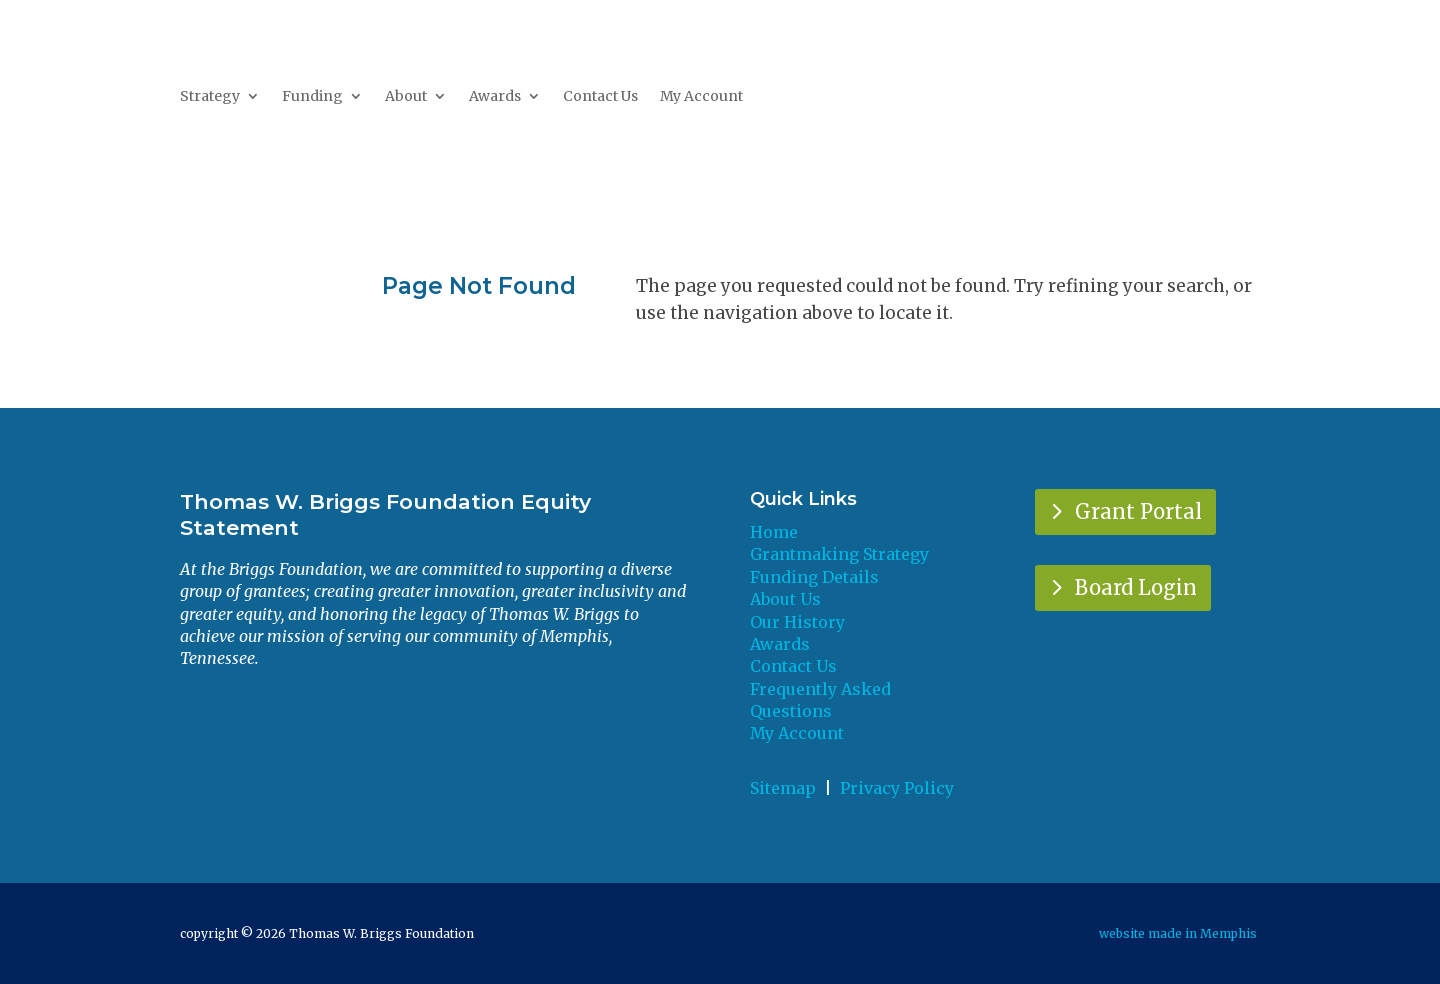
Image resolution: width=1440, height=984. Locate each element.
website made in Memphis (1179, 933)
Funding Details (814, 577)
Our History (797, 622)
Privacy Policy (897, 788)
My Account (701, 97)
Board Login (1136, 587)
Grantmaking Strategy (839, 554)
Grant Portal (1138, 511)
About (406, 97)
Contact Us (600, 97)
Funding (312, 97)
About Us (785, 599)
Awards (495, 97)
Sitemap (783, 788)
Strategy (210, 97)
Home (774, 532)
